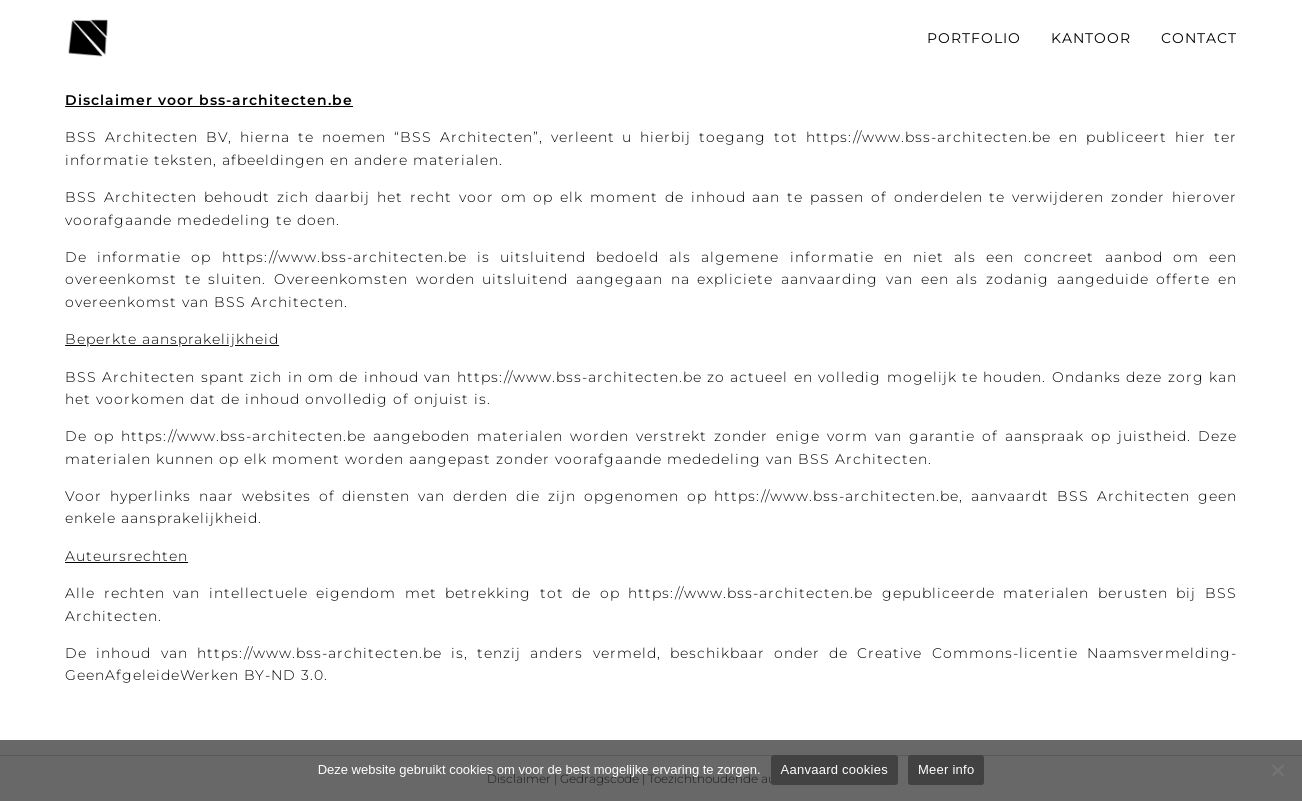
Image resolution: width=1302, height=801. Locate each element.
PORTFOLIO (974, 38)
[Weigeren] (1277, 770)
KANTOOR (1091, 38)
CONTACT (1199, 38)
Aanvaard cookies (834, 769)
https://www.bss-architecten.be (928, 137)
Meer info (946, 769)
